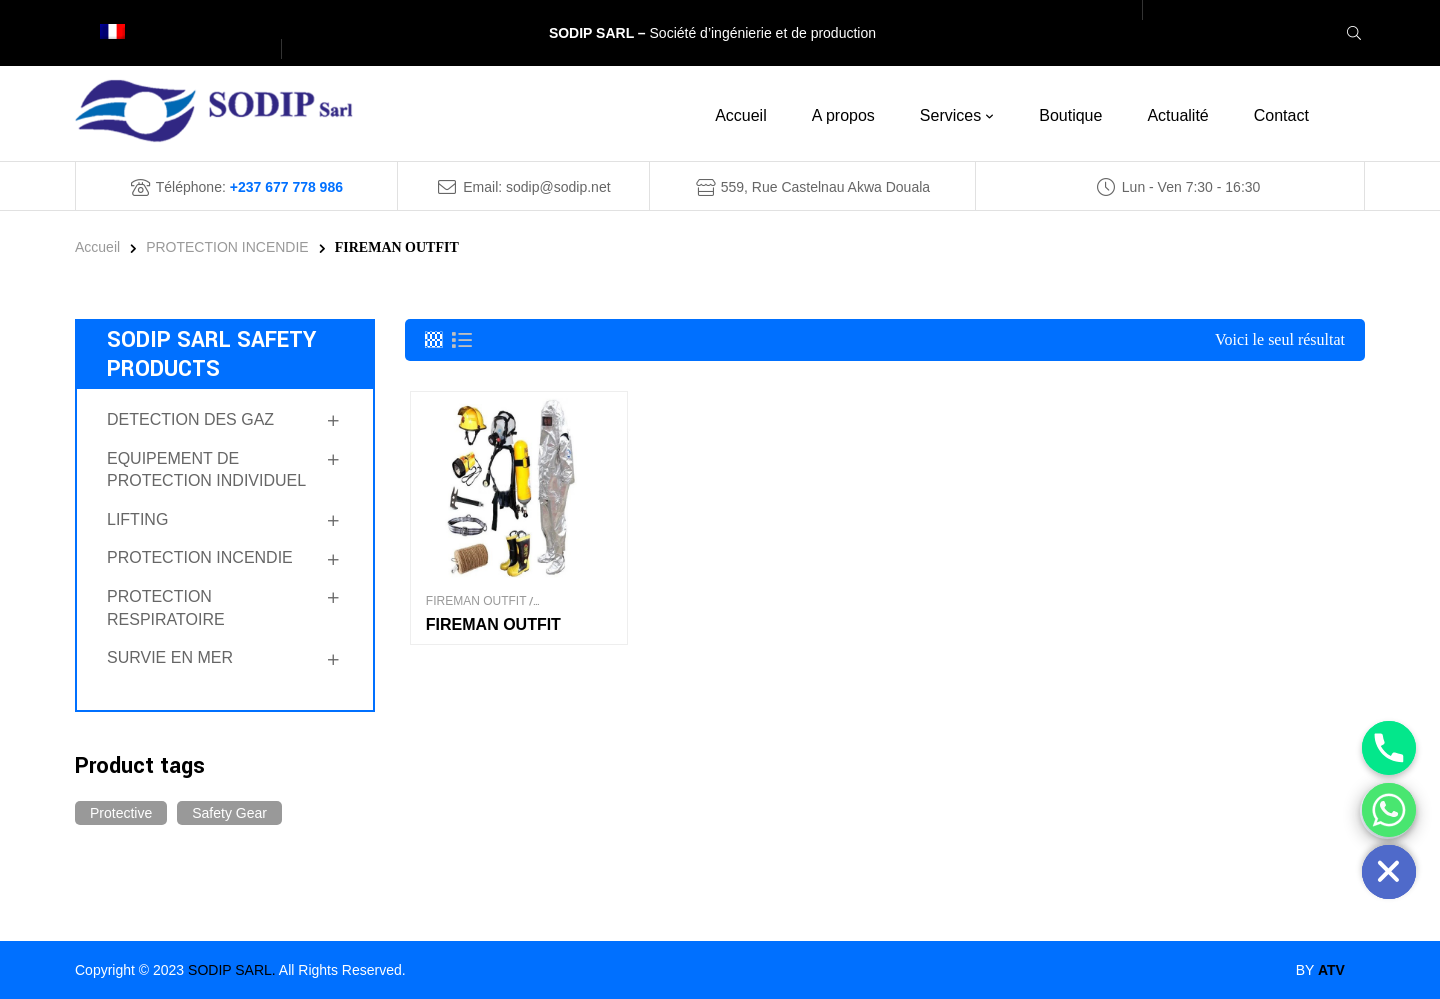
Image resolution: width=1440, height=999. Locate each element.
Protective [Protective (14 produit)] (121, 813)
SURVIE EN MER (170, 657)
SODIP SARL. (232, 970)
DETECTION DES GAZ (190, 419)
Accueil (97, 247)
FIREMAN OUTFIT (476, 601)
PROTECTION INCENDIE (227, 247)
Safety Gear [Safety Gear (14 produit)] (229, 813)
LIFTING (137, 519)
